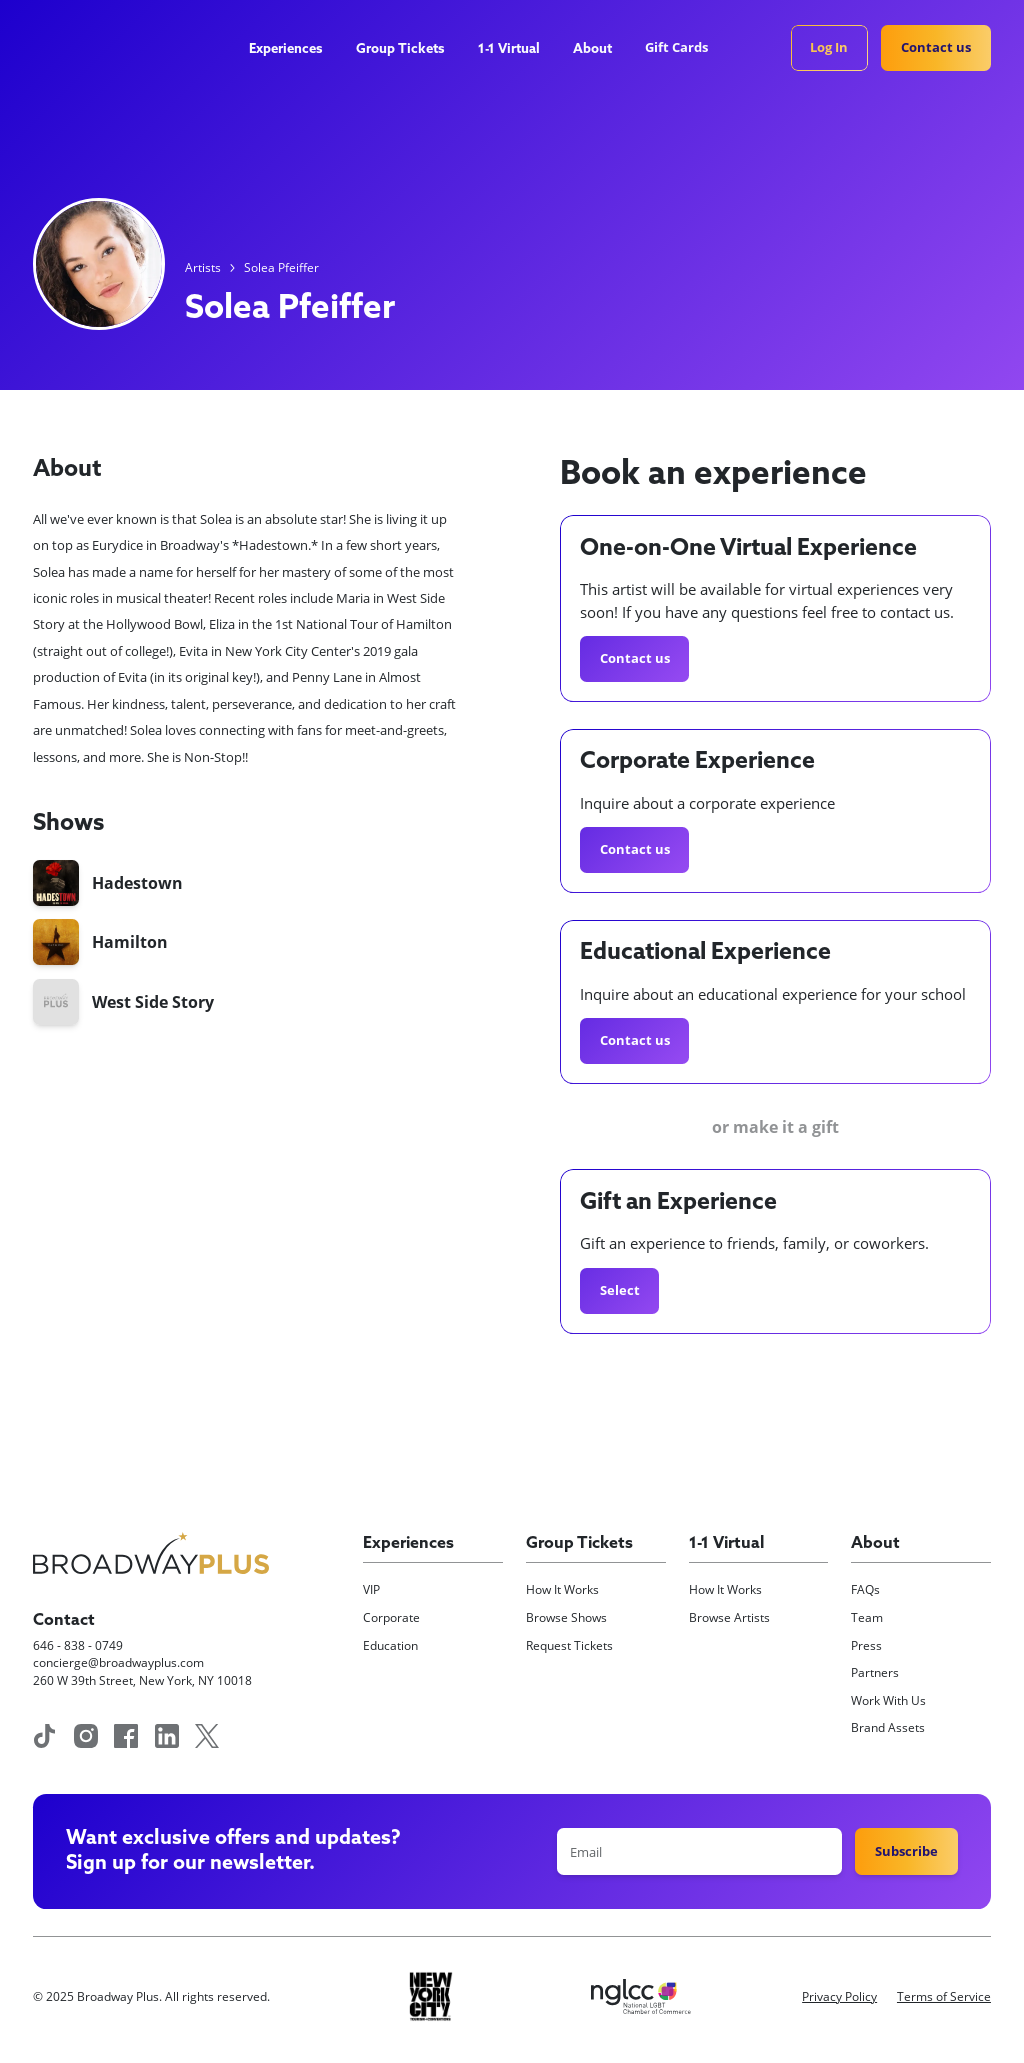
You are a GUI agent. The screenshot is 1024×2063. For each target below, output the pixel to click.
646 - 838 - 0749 (78, 1645)
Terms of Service (944, 1996)
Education (390, 1645)
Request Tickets (569, 1645)
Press (866, 1645)
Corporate (391, 1617)
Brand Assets (888, 1727)
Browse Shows (566, 1617)
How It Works (562, 1589)
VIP (371, 1589)
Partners (875, 1672)
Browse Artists (729, 1617)
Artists (203, 267)
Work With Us (888, 1700)
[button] (293, 50)
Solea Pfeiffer (281, 267)
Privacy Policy (839, 1996)
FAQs (865, 1589)
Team (867, 1617)
